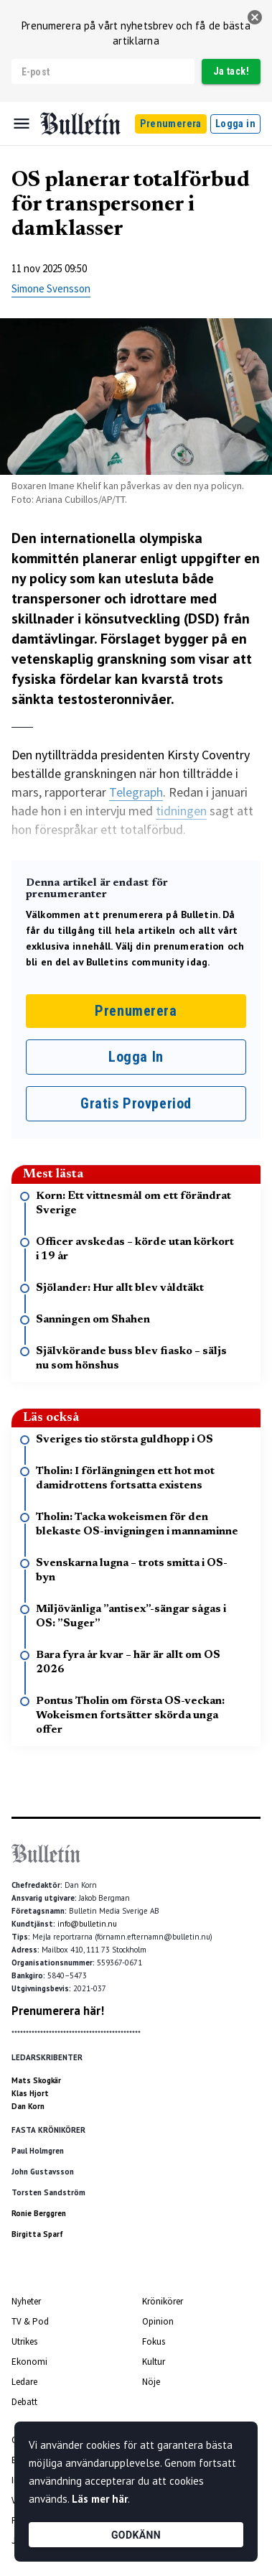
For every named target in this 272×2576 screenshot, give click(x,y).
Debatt (24, 2402)
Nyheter (26, 2301)
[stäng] (255, 17)
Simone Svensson (50, 288)
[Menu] (21, 123)
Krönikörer (162, 2301)
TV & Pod (30, 2321)
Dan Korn (27, 2106)
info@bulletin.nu (87, 1924)
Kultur (153, 2361)
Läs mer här (100, 2499)
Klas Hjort (30, 2093)
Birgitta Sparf (37, 2234)
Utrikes (24, 2341)
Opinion (158, 2321)
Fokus (153, 2341)
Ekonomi (29, 2361)
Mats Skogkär (36, 2080)
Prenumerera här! (57, 2011)
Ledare (24, 2382)
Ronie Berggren (38, 2213)
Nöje (151, 2382)
